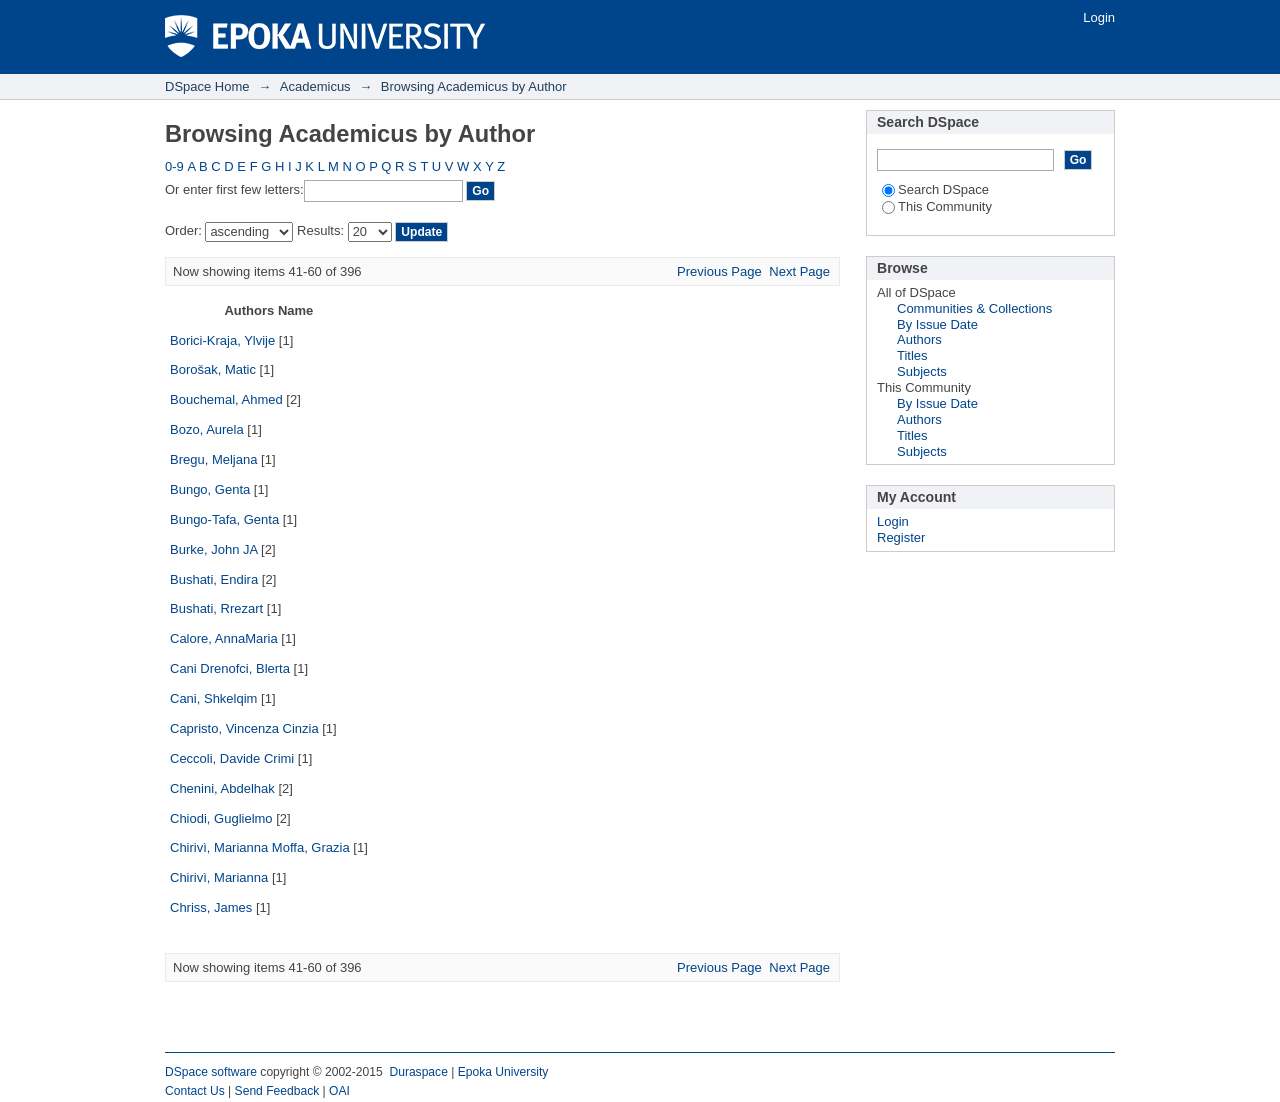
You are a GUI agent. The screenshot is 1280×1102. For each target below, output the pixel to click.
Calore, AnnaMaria (224, 638)
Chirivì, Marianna (219, 877)
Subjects (922, 371)
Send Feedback (277, 1091)
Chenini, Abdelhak (222, 788)
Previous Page (719, 271)
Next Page (799, 271)
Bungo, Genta (210, 489)
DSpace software (211, 1072)
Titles (912, 355)
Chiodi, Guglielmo (221, 818)
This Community (937, 206)
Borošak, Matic (213, 369)
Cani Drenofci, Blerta (230, 668)
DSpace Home (207, 86)
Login (1099, 17)
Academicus (315, 86)
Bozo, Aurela (207, 429)
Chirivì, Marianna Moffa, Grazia (260, 847)
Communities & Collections (974, 308)
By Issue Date (937, 324)
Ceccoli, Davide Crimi (232, 758)
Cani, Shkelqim (213, 698)
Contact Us (195, 1091)
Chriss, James (211, 907)
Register (901, 537)
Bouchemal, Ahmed (226, 399)
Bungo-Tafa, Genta (224, 519)
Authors (919, 339)
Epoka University (503, 1072)
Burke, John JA (213, 549)
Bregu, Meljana (213, 459)
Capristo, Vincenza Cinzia (244, 728)
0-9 (174, 166)
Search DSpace (935, 189)
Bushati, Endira (214, 579)
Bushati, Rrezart (216, 608)
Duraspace (418, 1072)
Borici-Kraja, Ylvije (222, 340)
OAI (339, 1091)
